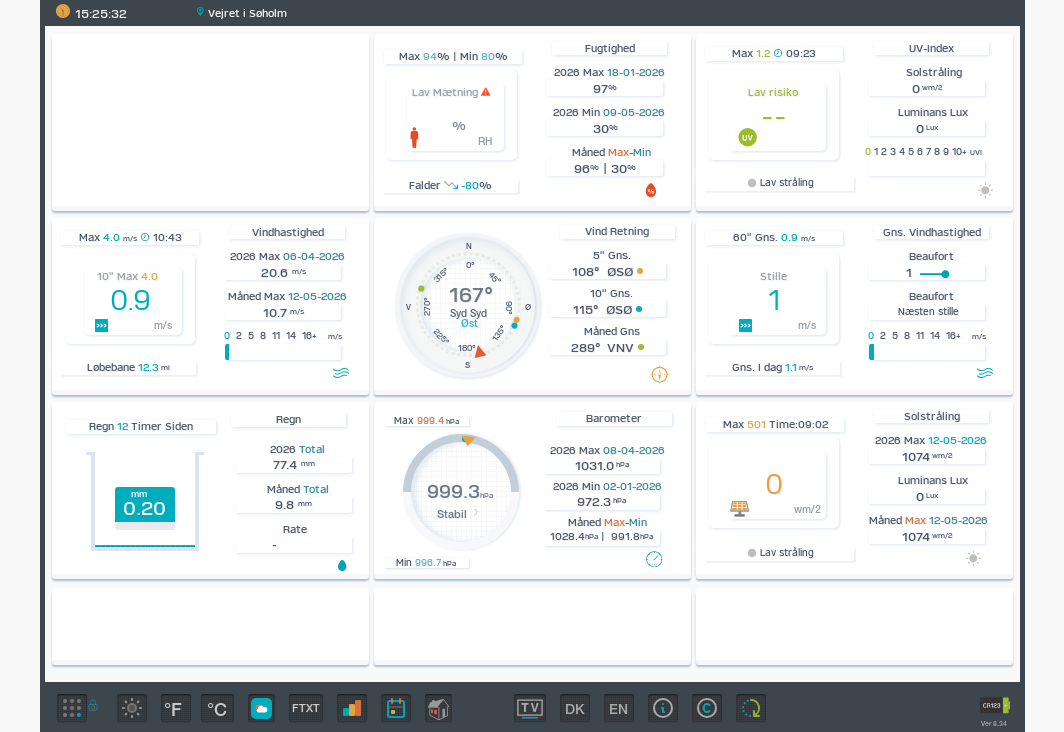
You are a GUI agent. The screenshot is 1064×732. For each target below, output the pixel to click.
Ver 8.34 (994, 724)
